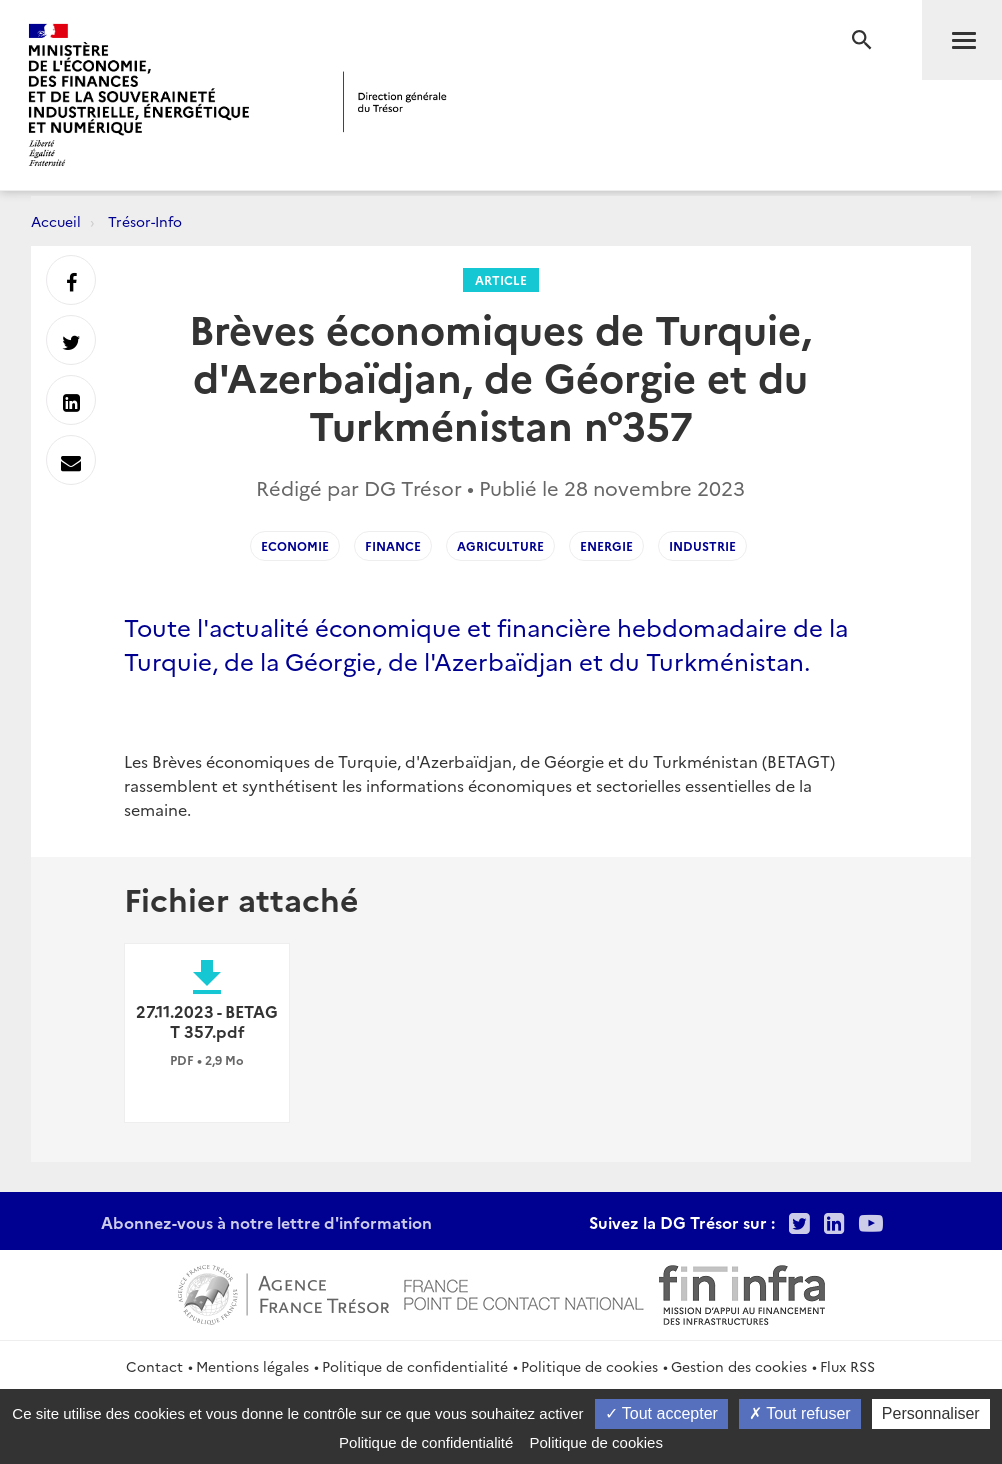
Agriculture (500, 545)
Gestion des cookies (739, 1366)
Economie (295, 545)
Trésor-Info (145, 221)
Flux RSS (847, 1366)
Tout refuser (800, 1413)
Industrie (702, 545)
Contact (154, 1366)
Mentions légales (252, 1366)
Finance (393, 545)
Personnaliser (931, 1413)
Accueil (56, 221)
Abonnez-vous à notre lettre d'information (266, 1222)
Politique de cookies (589, 1366)
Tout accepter (661, 1413)
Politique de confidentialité (415, 1366)
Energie (606, 545)
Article (501, 279)
